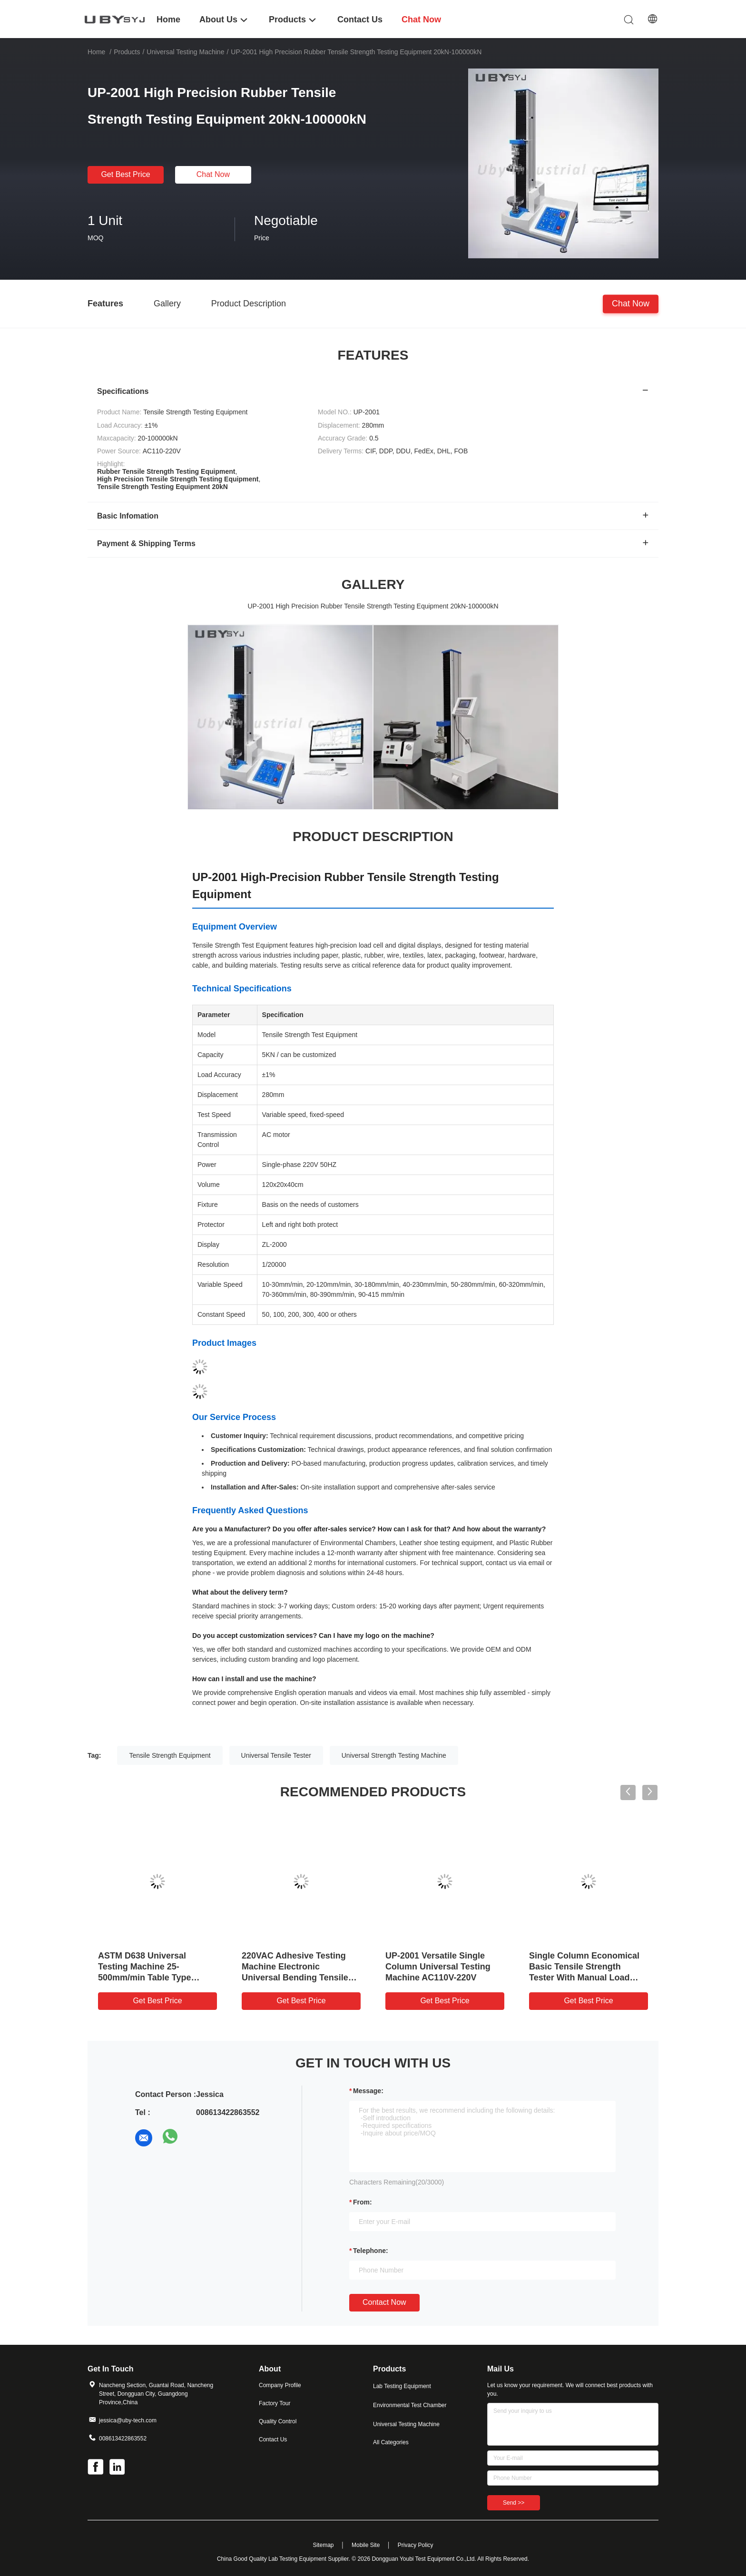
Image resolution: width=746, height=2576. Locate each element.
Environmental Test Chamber (410, 2405)
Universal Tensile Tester (276, 1755)
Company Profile (280, 2385)
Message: (368, 2091)
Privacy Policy (415, 2545)
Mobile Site (366, 2545)
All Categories (391, 2442)
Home (96, 52)
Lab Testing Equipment (402, 2386)
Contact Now (384, 2302)
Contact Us (273, 2439)
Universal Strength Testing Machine (394, 1755)
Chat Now (213, 174)
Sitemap (323, 2545)
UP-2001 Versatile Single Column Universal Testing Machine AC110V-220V (438, 1966)
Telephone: (370, 2250)
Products (127, 52)
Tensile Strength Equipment (169, 1755)
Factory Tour (274, 2403)
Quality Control (277, 2421)
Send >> (513, 2502)
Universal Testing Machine (185, 52)
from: (362, 2202)
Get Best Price (125, 174)
